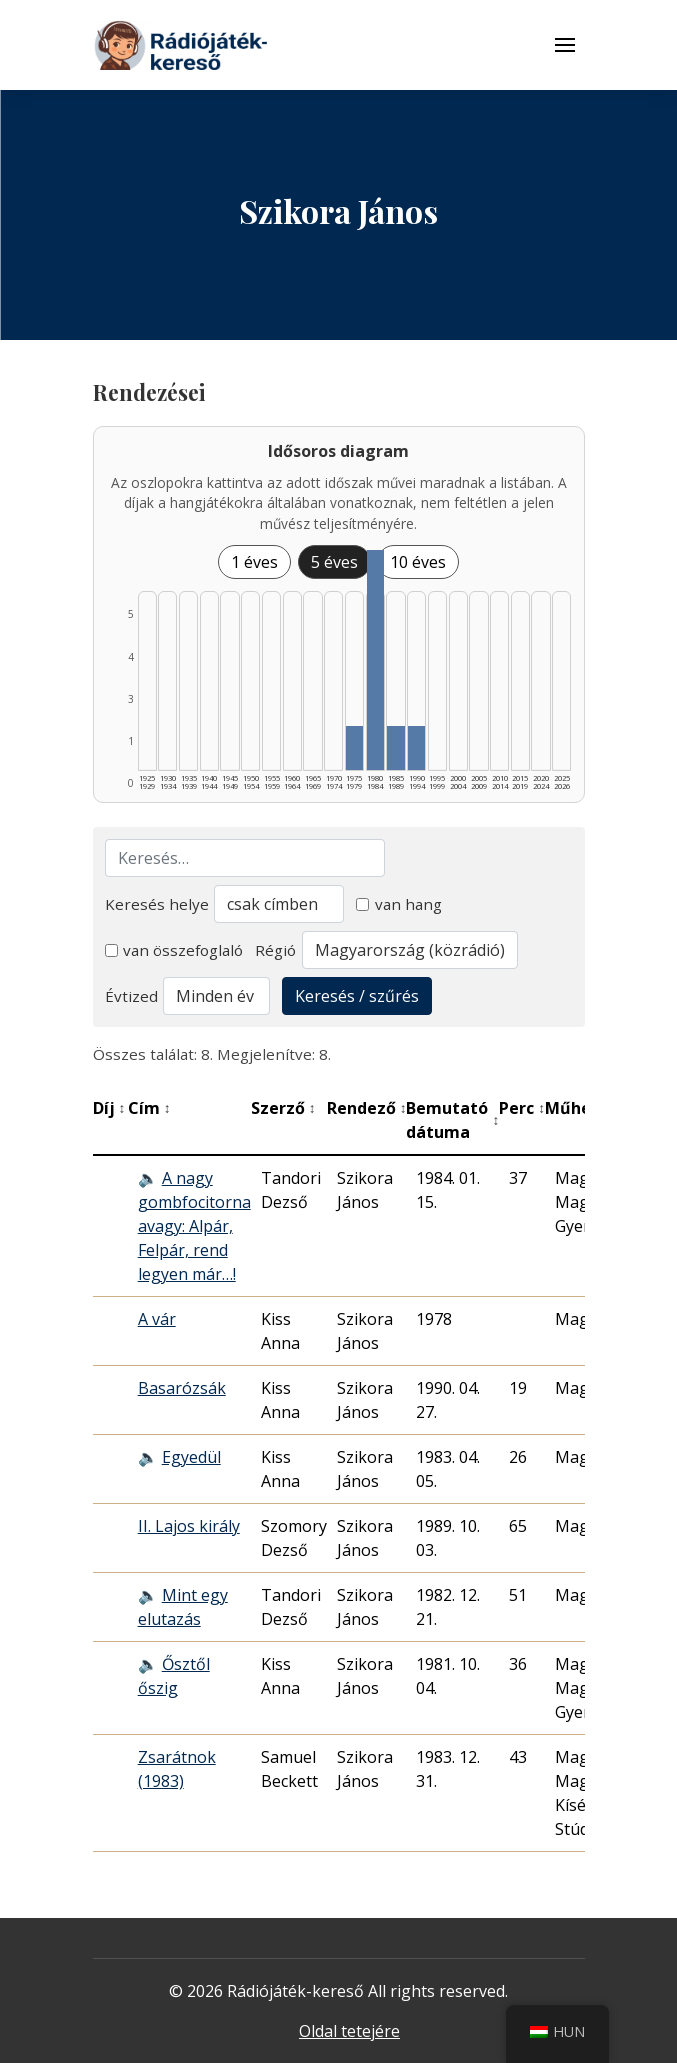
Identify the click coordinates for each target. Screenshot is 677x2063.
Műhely (580, 1108)
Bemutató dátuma (452, 1120)
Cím (149, 1108)
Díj (109, 1108)
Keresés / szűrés (357, 996)
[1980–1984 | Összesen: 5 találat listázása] (375, 660)
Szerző (283, 1108)
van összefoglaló (174, 950)
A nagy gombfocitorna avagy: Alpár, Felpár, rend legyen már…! (194, 1226)
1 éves (254, 562)
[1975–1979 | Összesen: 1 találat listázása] (354, 748)
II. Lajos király (189, 1526)
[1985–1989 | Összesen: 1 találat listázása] (395, 748)
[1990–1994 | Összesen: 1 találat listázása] (416, 748)
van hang (399, 904)
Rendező (367, 1108)
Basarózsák (182, 1388)
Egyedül (191, 1457)
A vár (157, 1319)
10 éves (418, 562)
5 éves (334, 562)
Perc (522, 1108)
